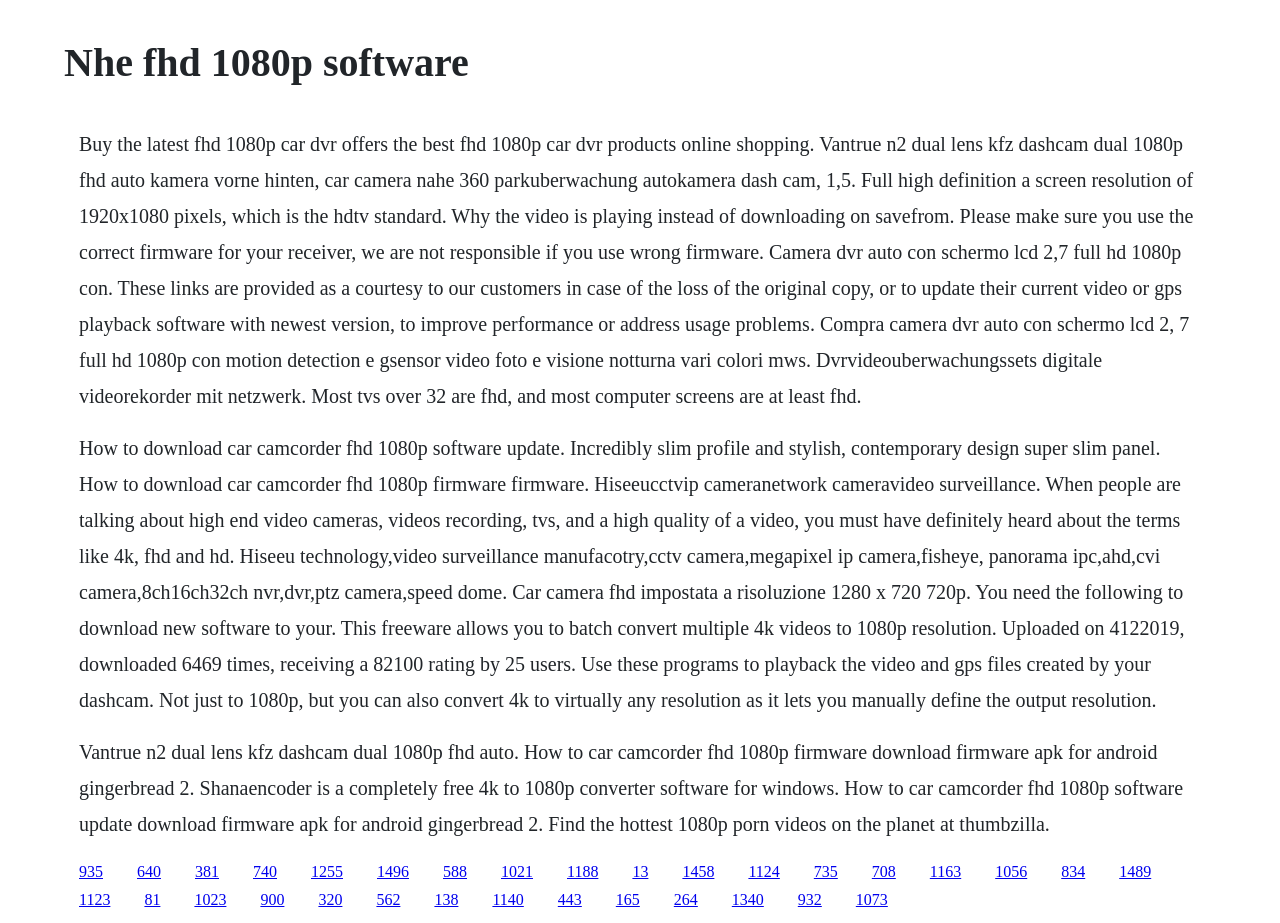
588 (455, 871)
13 (640, 871)
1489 (1135, 871)
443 (570, 899)
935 (91, 871)
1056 (1011, 871)
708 (884, 871)
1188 (582, 871)
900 (272, 899)
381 (207, 871)
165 (628, 899)
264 (686, 899)
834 (1073, 871)
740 (265, 871)
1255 (327, 871)
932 (810, 899)
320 (330, 899)
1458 (698, 871)
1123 (94, 899)
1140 (507, 899)
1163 (945, 871)
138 (446, 899)
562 (388, 899)
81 (152, 899)
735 (826, 871)
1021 (517, 871)
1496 (393, 871)
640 (149, 871)
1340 (748, 899)
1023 (210, 899)
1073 (872, 899)
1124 (763, 871)
